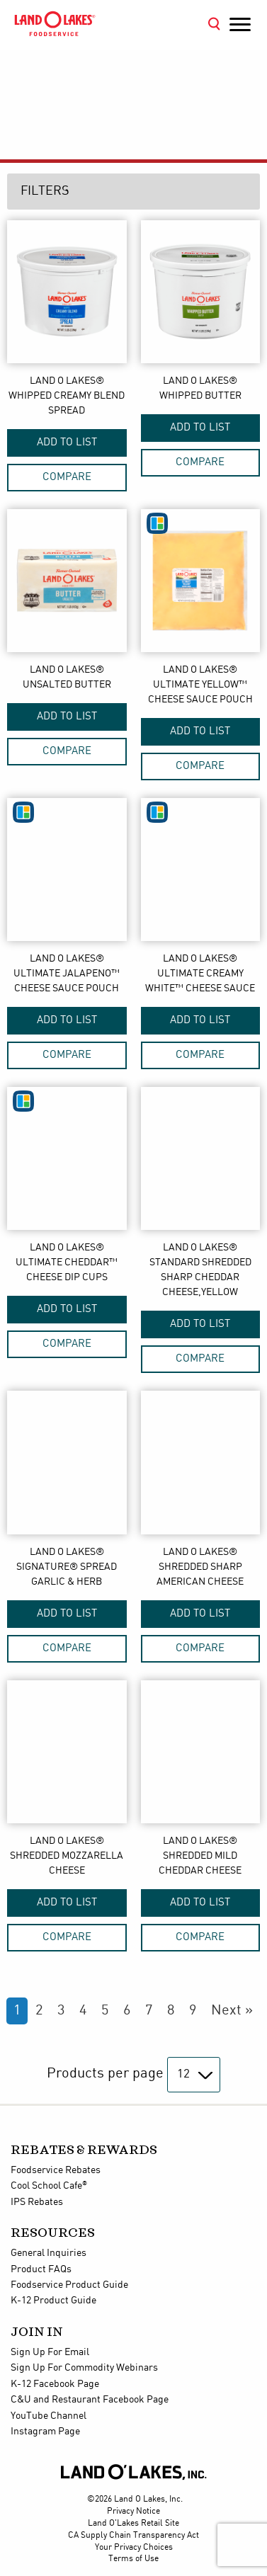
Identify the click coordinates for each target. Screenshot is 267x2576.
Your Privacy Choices (134, 2547)
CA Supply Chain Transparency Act (133, 2535)
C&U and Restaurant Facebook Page (90, 2400)
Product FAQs (41, 2269)
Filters (45, 191)
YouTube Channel (48, 2416)
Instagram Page (45, 2432)
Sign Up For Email (50, 2352)
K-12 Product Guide (53, 2301)
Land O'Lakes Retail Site (133, 2523)
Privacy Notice (133, 2511)
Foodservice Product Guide (69, 2285)
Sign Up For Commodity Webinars (84, 2368)
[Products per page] (193, 2074)
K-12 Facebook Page (55, 2384)
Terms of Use (133, 2558)
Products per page (105, 2073)
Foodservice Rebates (56, 2170)
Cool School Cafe (49, 2186)
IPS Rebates (37, 2202)
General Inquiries (48, 2253)
